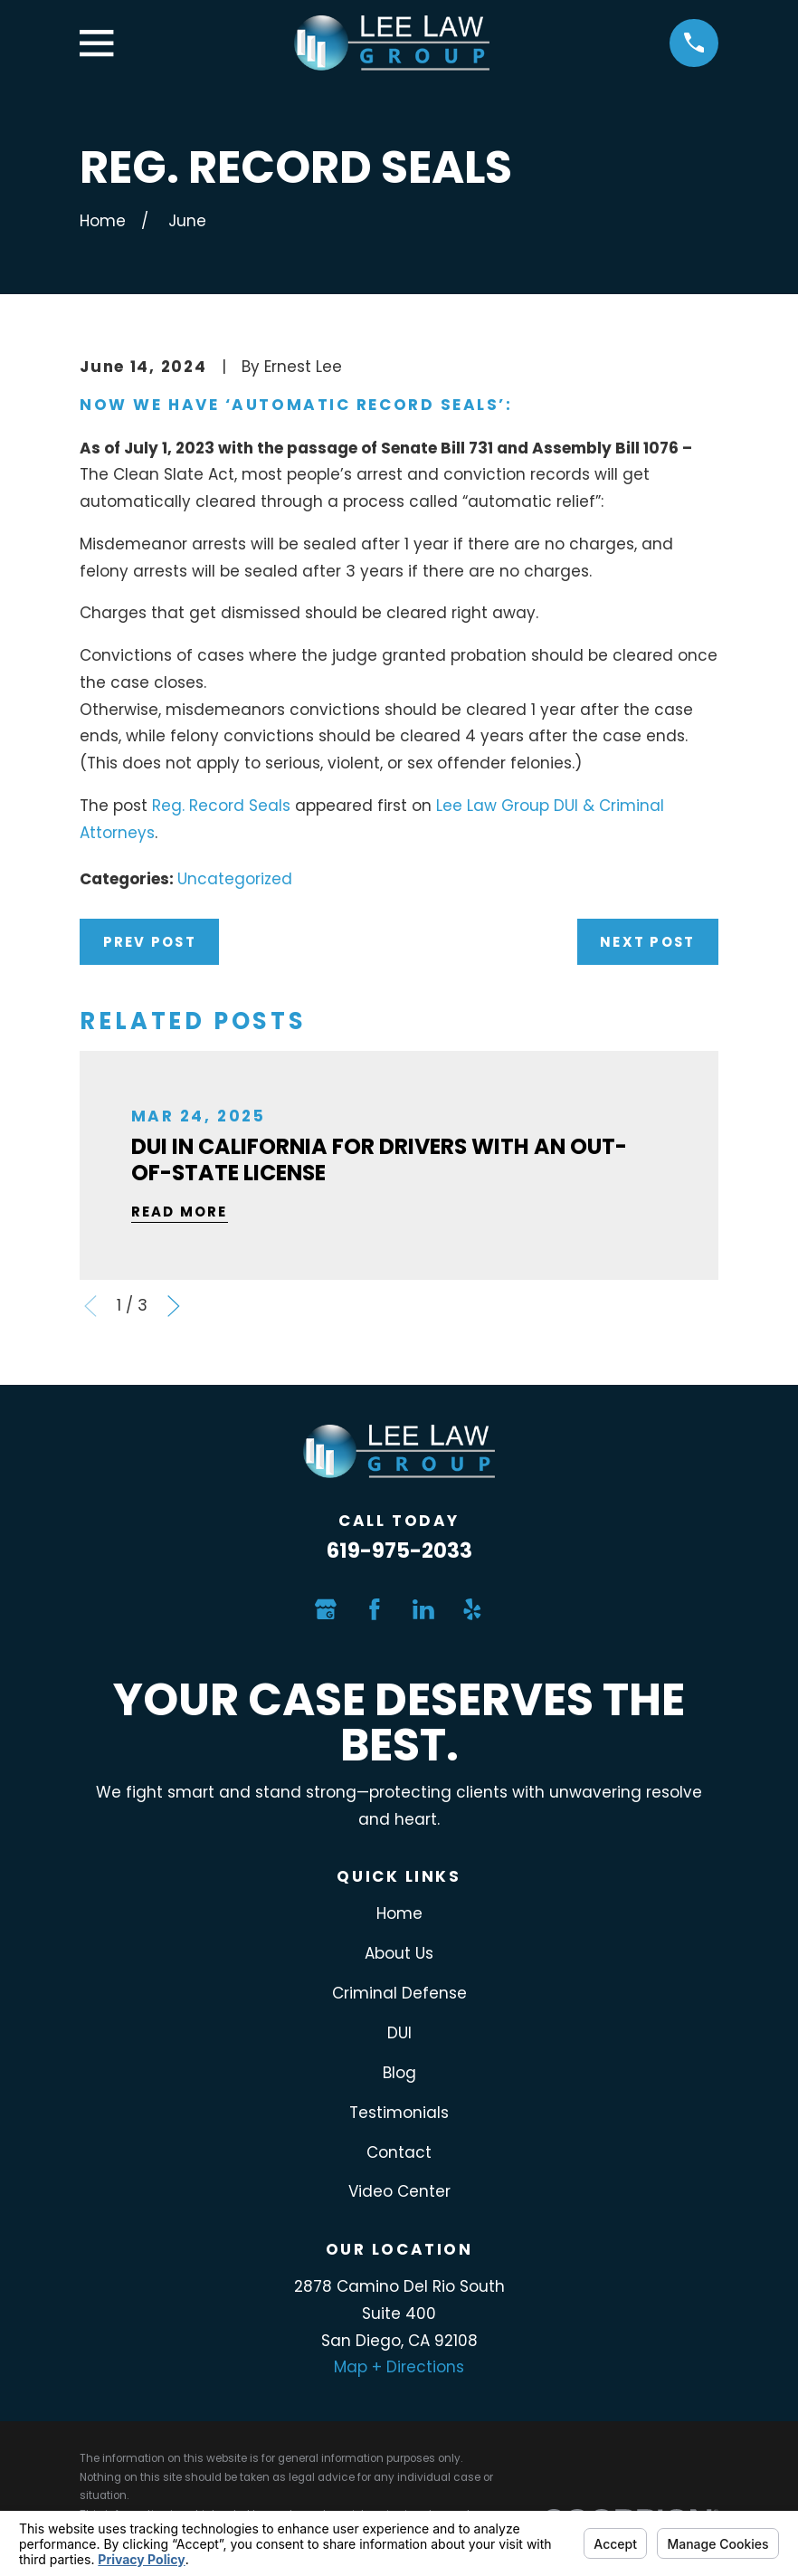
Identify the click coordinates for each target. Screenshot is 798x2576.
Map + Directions (399, 2367)
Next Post (647, 941)
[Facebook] (374, 1609)
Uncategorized (234, 879)
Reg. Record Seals (221, 805)
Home (399, 1913)
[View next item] (174, 1306)
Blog (399, 2073)
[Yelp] (472, 1609)
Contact (399, 2152)
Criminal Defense (399, 1993)
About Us (399, 1953)
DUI (399, 2033)
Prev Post (149, 941)
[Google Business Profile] (326, 1609)
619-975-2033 (399, 1550)
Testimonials (399, 2112)
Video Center (399, 2191)
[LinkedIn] (423, 1609)
